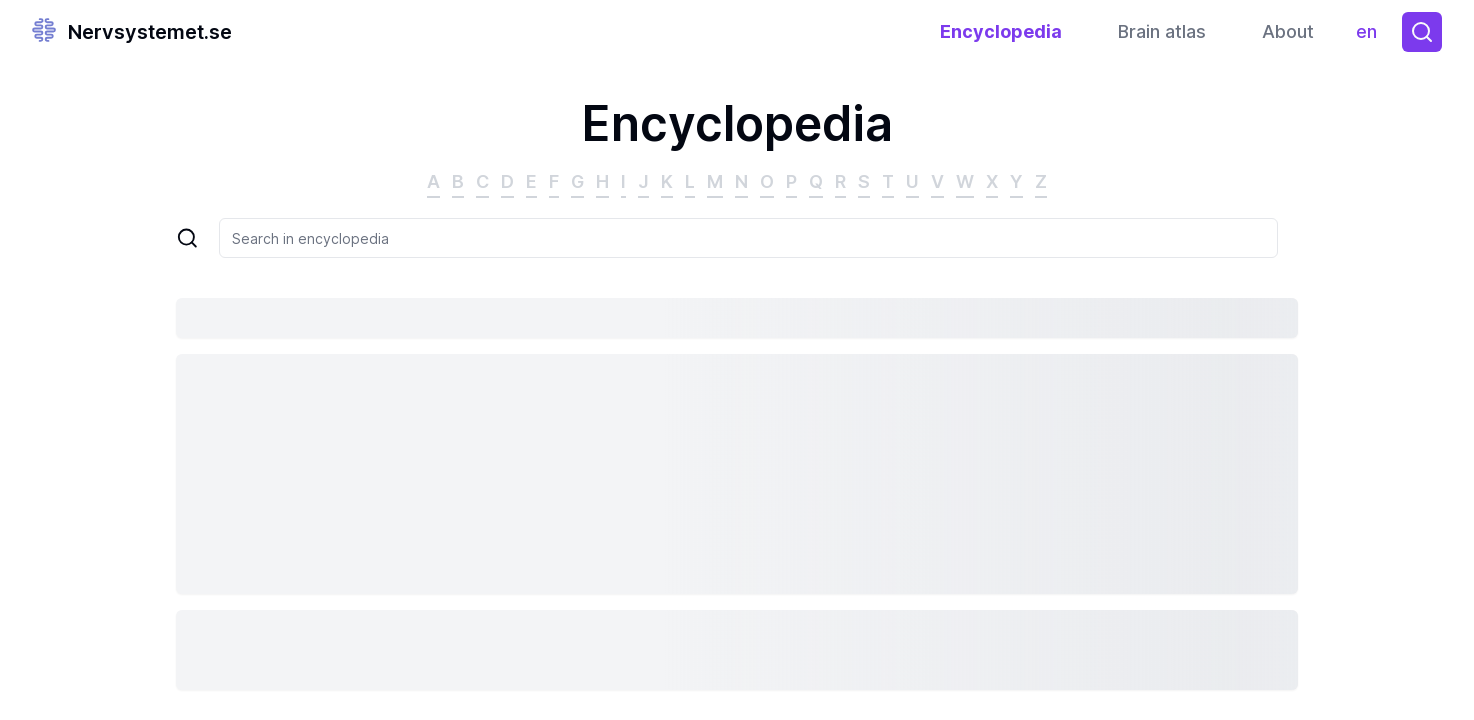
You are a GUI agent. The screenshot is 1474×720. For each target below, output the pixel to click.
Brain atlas (1162, 31)
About (1288, 31)
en (1371, 36)
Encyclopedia (1001, 31)
